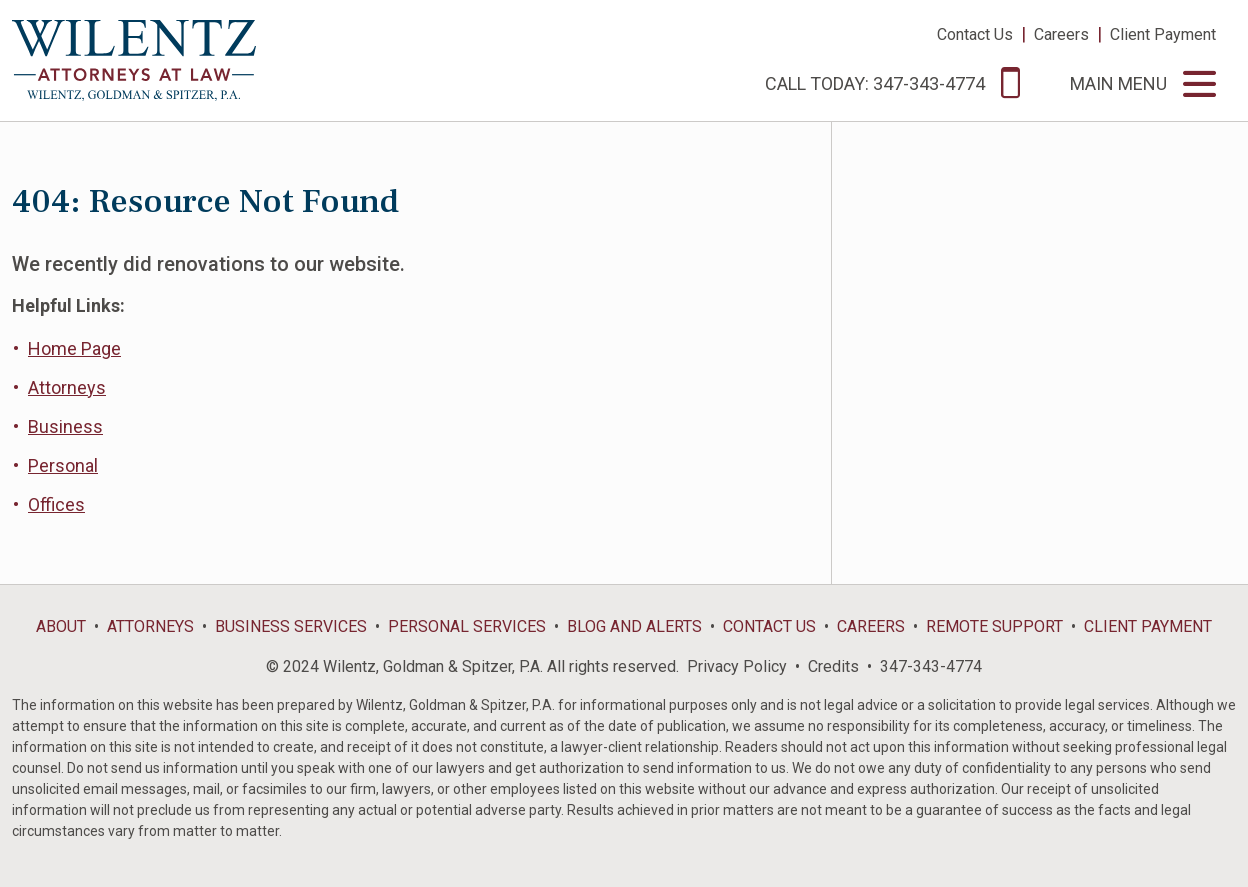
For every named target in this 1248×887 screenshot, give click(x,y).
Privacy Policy (737, 666)
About (61, 626)
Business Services (291, 626)
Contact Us (975, 34)
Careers (1061, 34)
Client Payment (1163, 34)
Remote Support (994, 626)
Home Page (74, 348)
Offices (56, 504)
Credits (833, 666)
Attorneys (67, 387)
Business (65, 426)
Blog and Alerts (634, 626)
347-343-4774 (931, 666)
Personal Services (467, 626)
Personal (63, 465)
